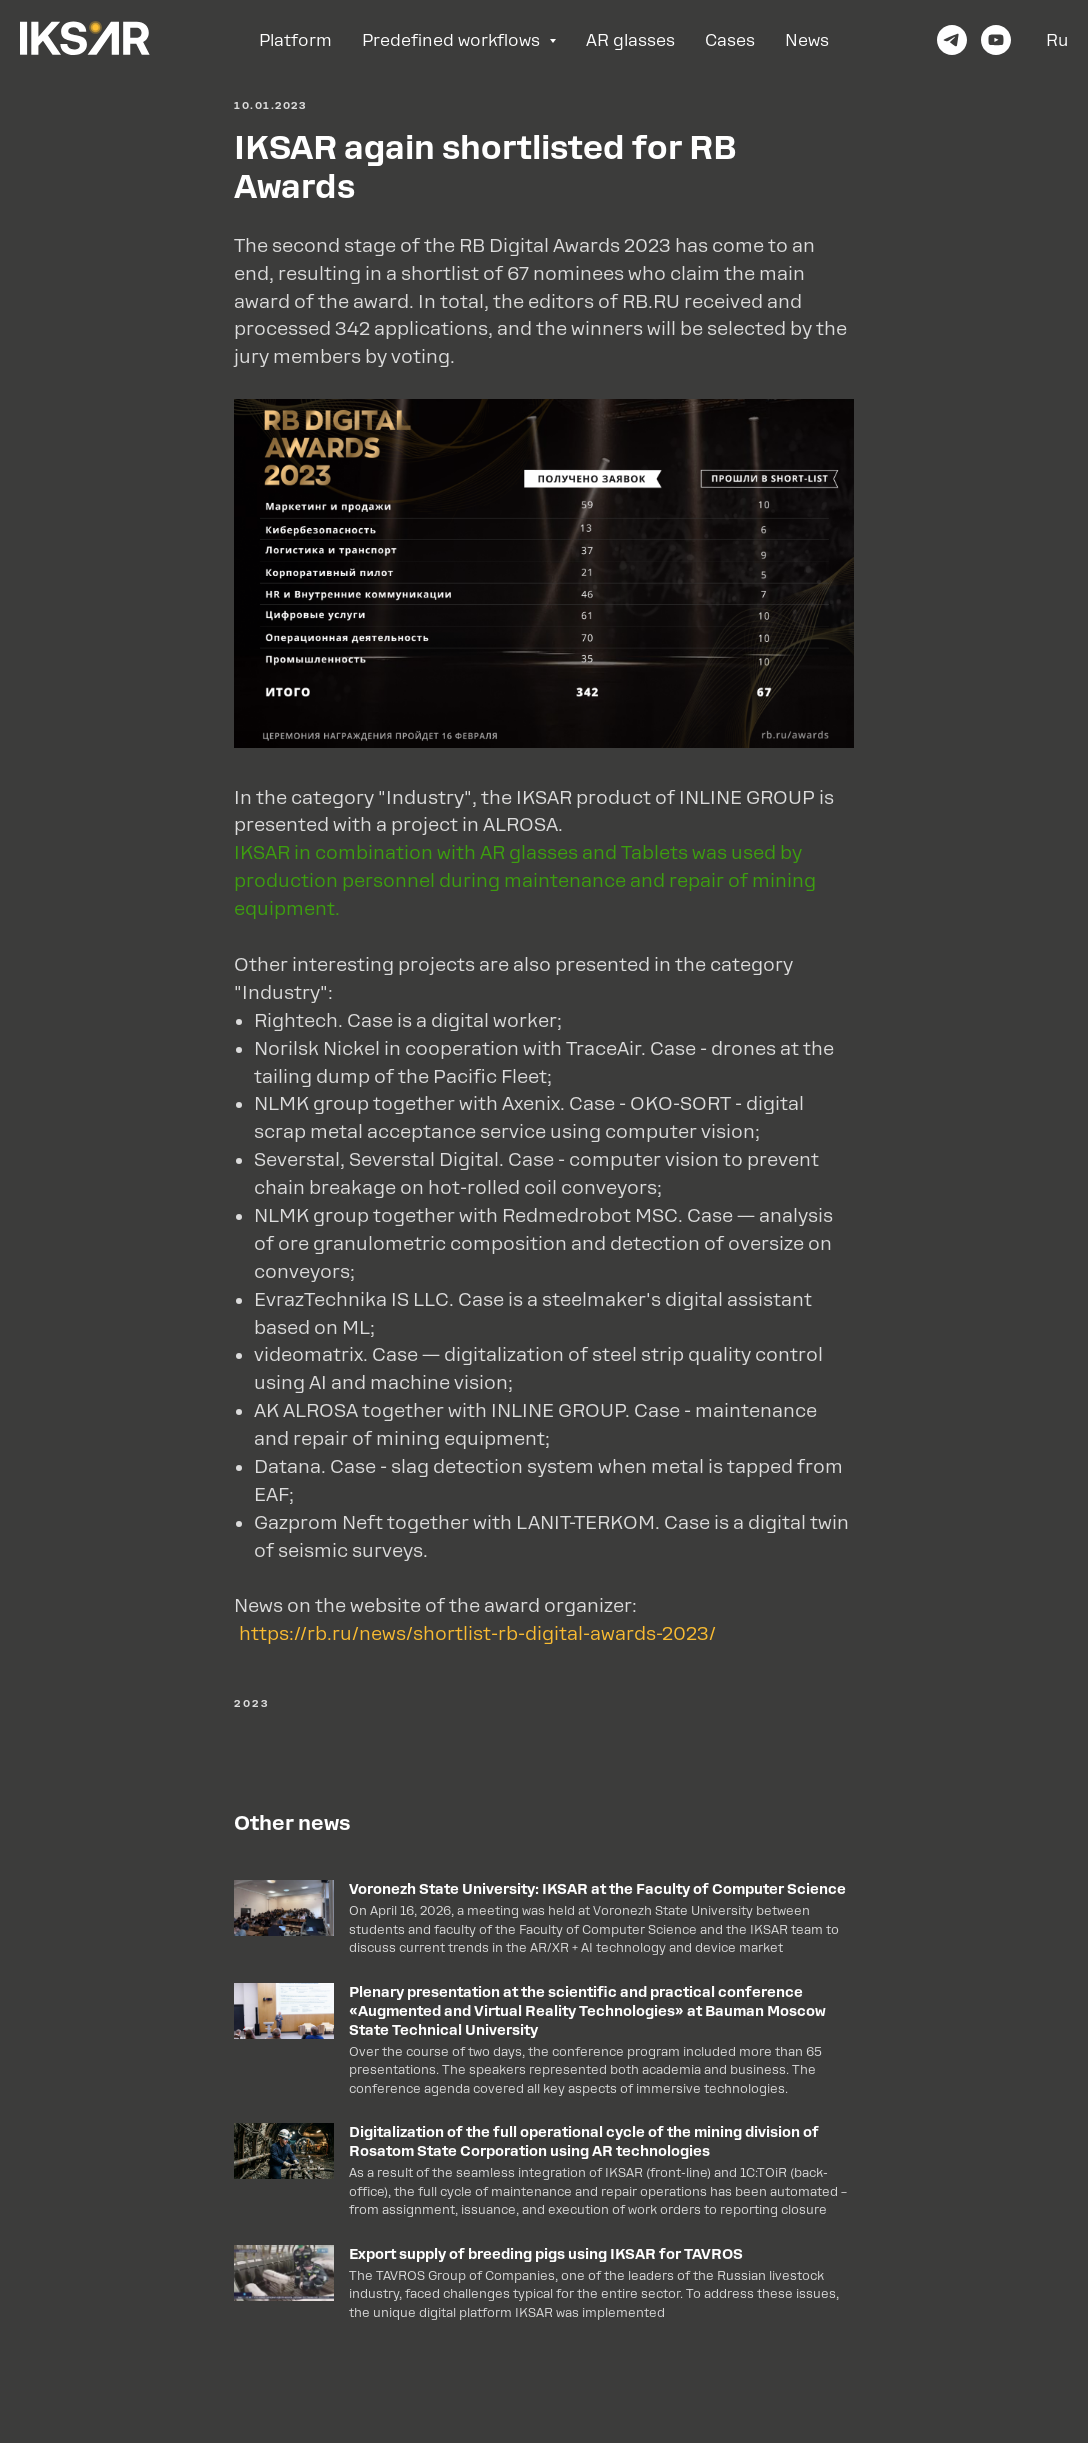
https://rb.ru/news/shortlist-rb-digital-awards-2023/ (475, 1633)
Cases (730, 40)
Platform (295, 40)
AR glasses (630, 40)
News (807, 40)
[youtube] (996, 40)
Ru (1057, 40)
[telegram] (952, 40)
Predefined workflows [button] (453, 40)
